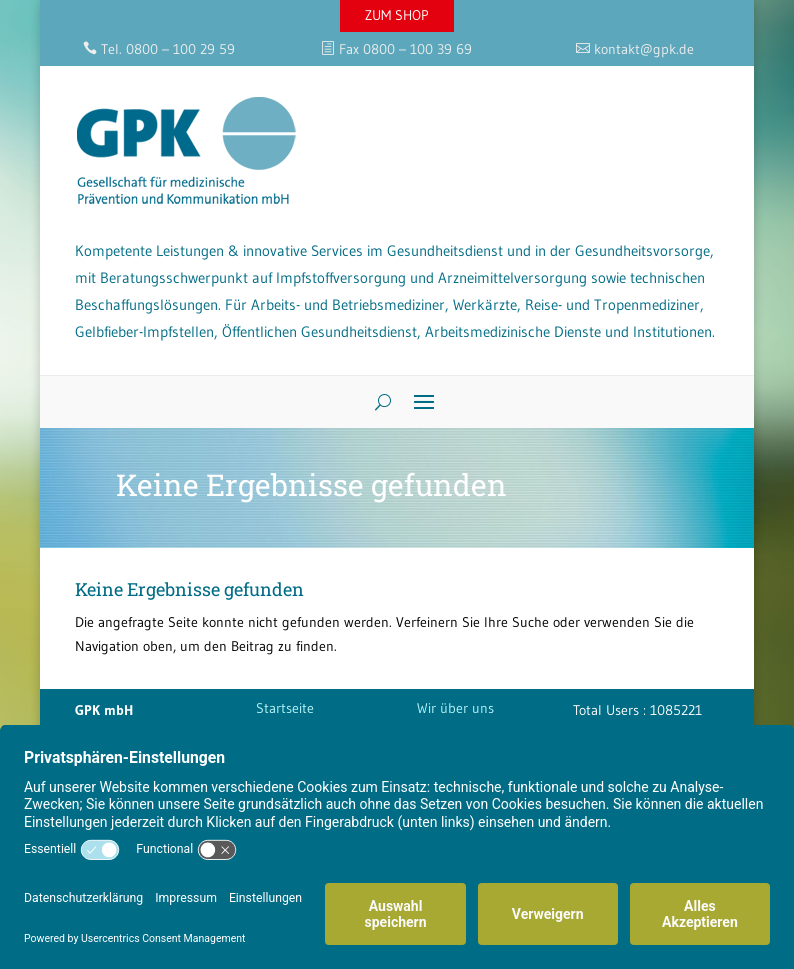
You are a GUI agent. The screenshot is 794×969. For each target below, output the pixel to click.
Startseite (285, 708)
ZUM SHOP (397, 15)
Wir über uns (455, 708)
